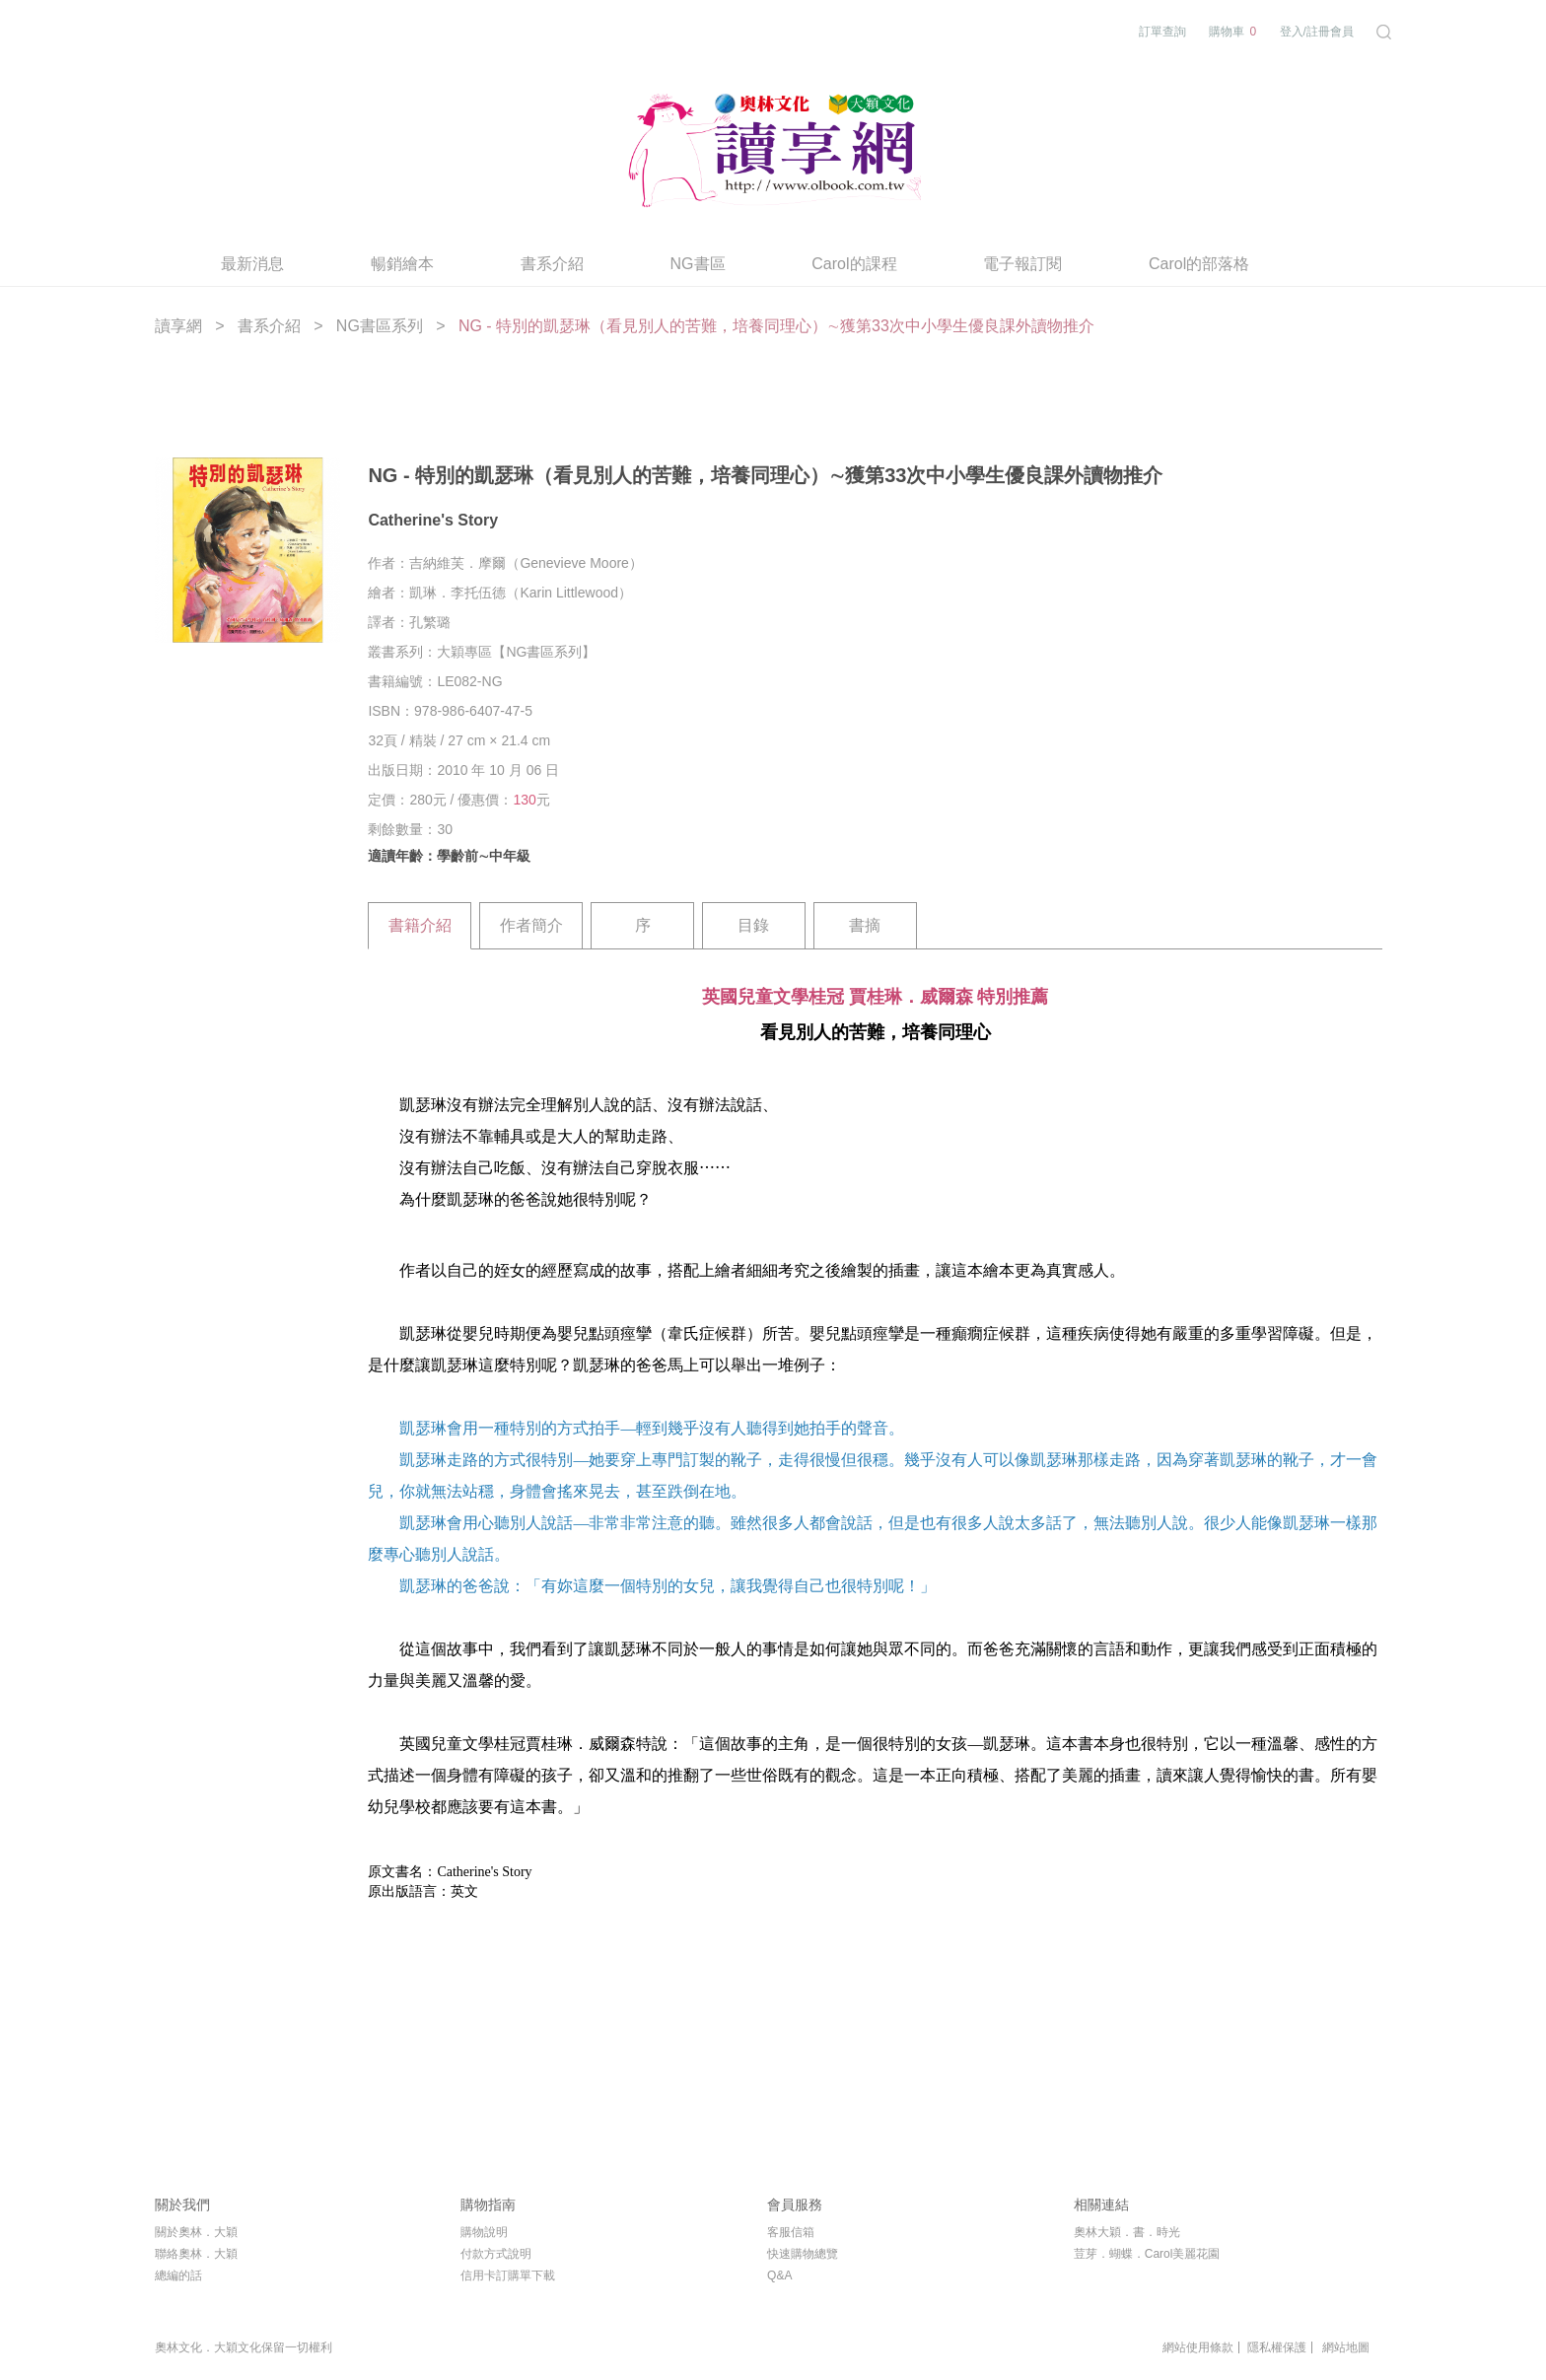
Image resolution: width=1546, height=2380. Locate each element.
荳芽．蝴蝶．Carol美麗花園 (1147, 2254)
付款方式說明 (495, 2254)
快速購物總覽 (802, 2254)
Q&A (779, 2275)
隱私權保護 (1276, 2347)
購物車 (1232, 32)
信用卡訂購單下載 (507, 2275)
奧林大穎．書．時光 (1127, 2232)
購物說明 (484, 2232)
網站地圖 (1346, 2347)
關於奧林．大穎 (196, 2232)
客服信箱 (790, 2232)
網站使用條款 (1197, 2347)
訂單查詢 (1162, 31)
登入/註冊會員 (1317, 31)
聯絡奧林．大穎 (196, 2254)
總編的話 (178, 2275)
